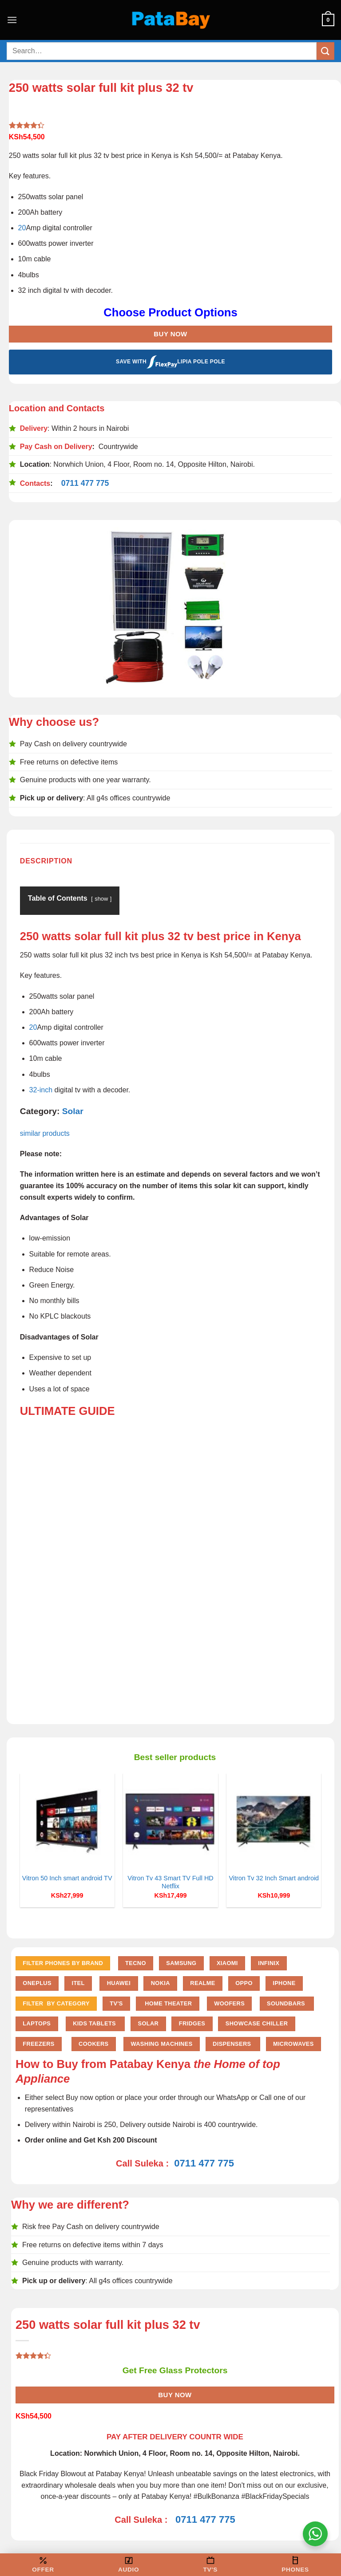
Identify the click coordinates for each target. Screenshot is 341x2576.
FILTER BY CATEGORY (56, 2003)
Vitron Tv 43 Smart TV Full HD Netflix (170, 1882)
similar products (45, 1133)
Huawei (119, 1983)
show (101, 898)
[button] (12, 20)
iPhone (284, 1983)
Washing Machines (161, 2043)
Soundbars (287, 2003)
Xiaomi (227, 1963)
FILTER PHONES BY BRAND (63, 1963)
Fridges (192, 2023)
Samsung (181, 1963)
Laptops (37, 2023)
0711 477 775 (85, 483)
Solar (72, 1111)
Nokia (160, 1983)
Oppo (244, 1983)
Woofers (229, 2003)
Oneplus (37, 1983)
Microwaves (293, 2043)
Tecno (135, 1963)
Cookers (93, 2043)
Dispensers (233, 2043)
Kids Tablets (95, 2023)
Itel (77, 1983)
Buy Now (170, 334)
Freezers (38, 2043)
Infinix (268, 1963)
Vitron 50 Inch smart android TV (67, 1878)
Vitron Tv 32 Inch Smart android (274, 1878)
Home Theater (167, 2003)
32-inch (40, 1090)
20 (22, 228)
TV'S (116, 2003)
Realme (202, 1983)
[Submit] (325, 50)
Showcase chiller (257, 2023)
